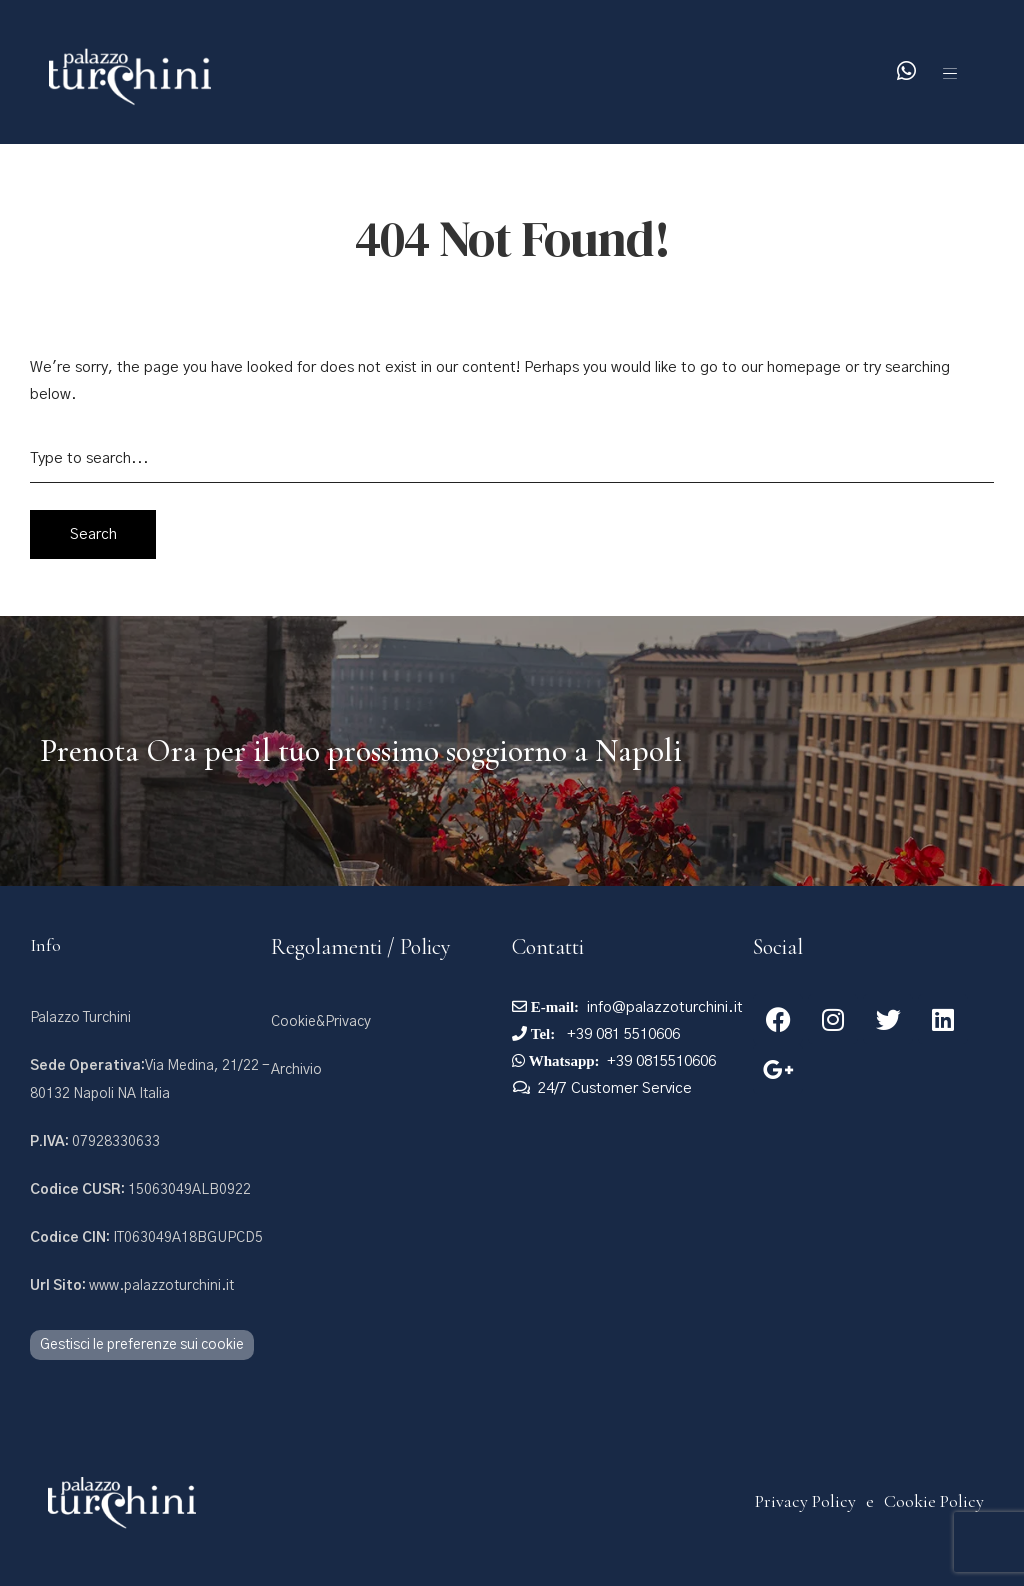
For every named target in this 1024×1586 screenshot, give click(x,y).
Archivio (296, 1070)
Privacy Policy (805, 1501)
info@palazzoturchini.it (665, 1007)
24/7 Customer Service (615, 1088)
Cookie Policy (934, 1501)
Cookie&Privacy (321, 1022)
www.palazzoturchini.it (132, 1286)
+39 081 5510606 (621, 1034)
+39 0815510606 (661, 1061)
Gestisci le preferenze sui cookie (142, 1345)
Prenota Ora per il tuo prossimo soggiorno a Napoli (361, 750)
